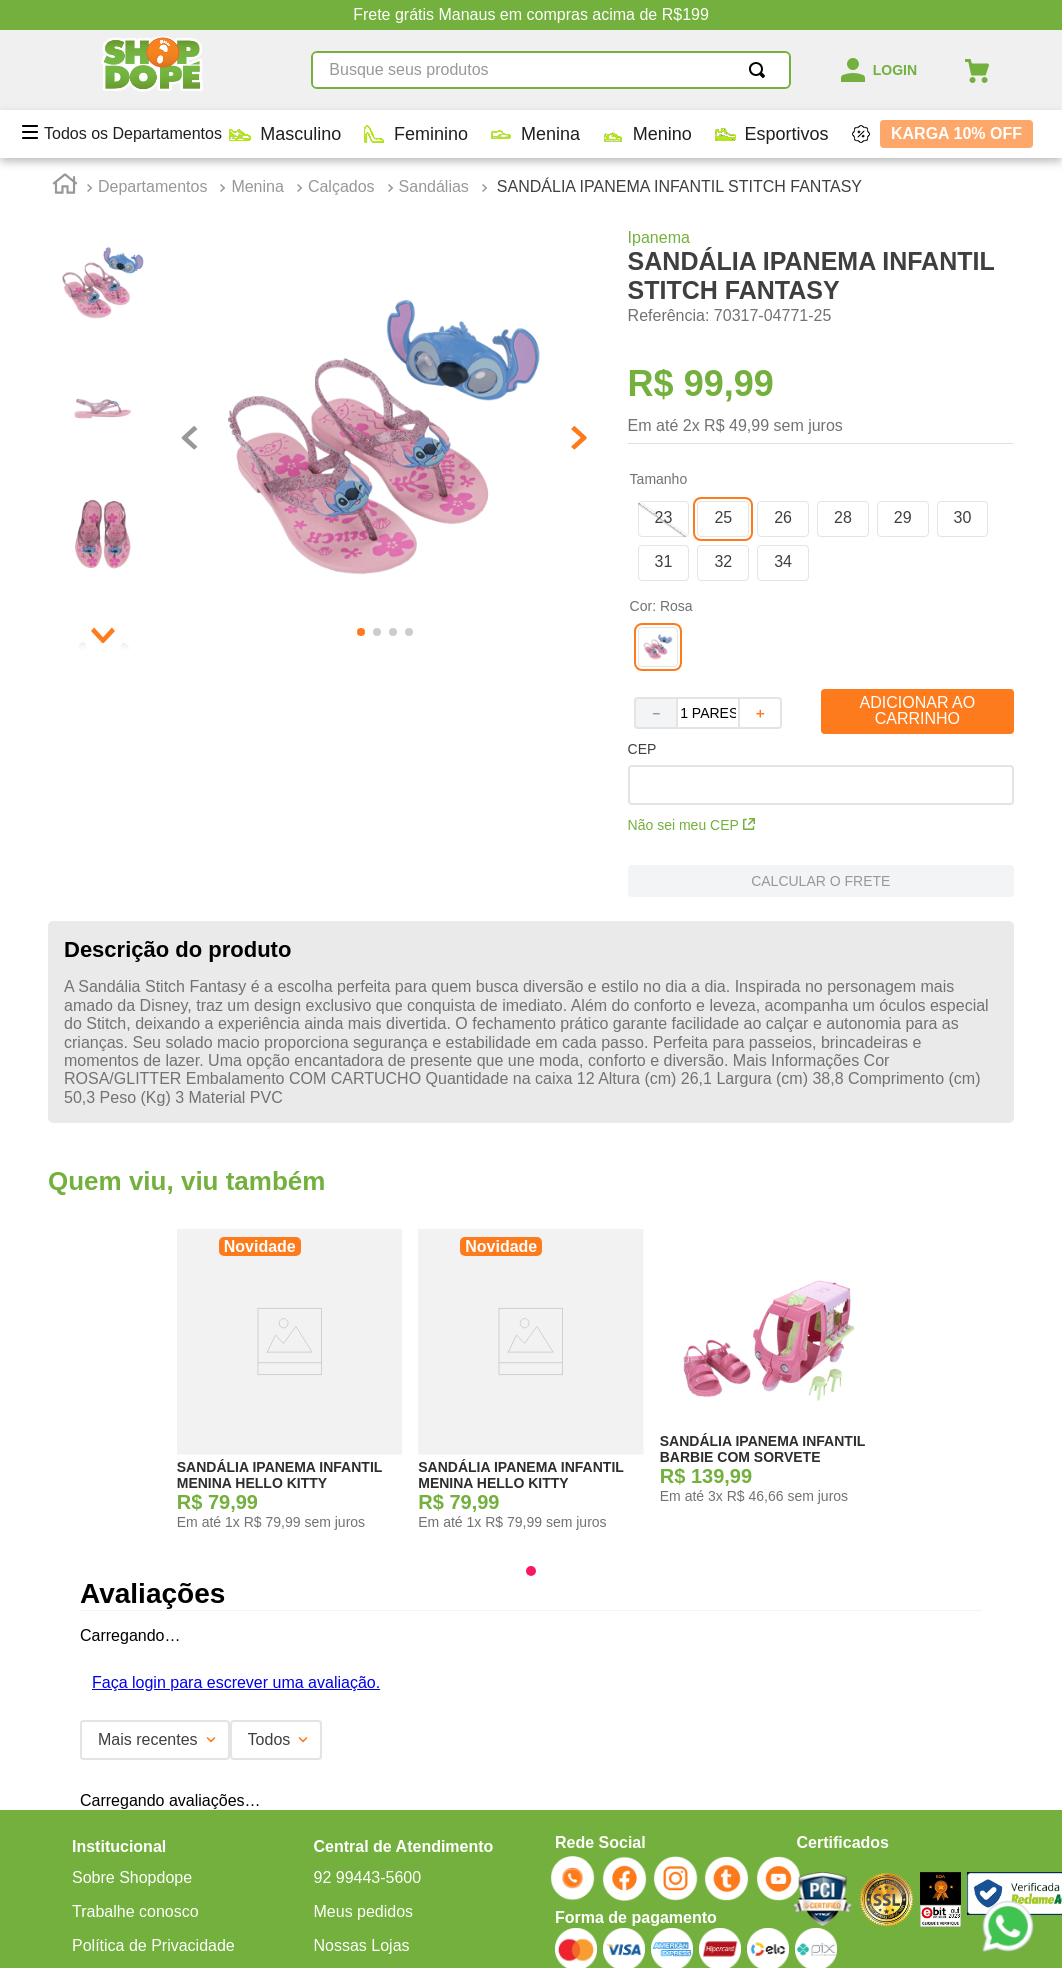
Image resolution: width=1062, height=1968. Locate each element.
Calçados (341, 27)
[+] (761, 555)
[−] (655, 555)
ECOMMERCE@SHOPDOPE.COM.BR (326, 1878)
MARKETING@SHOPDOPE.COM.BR (595, 1878)
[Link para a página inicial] (65, 29)
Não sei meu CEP (691, 667)
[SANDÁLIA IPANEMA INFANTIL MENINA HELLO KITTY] (290, 1214)
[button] (664, 360)
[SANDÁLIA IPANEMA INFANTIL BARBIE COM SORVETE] (773, 1214)
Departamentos (152, 27)
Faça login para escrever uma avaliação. (236, 1498)
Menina (257, 27)
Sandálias (434, 27)
